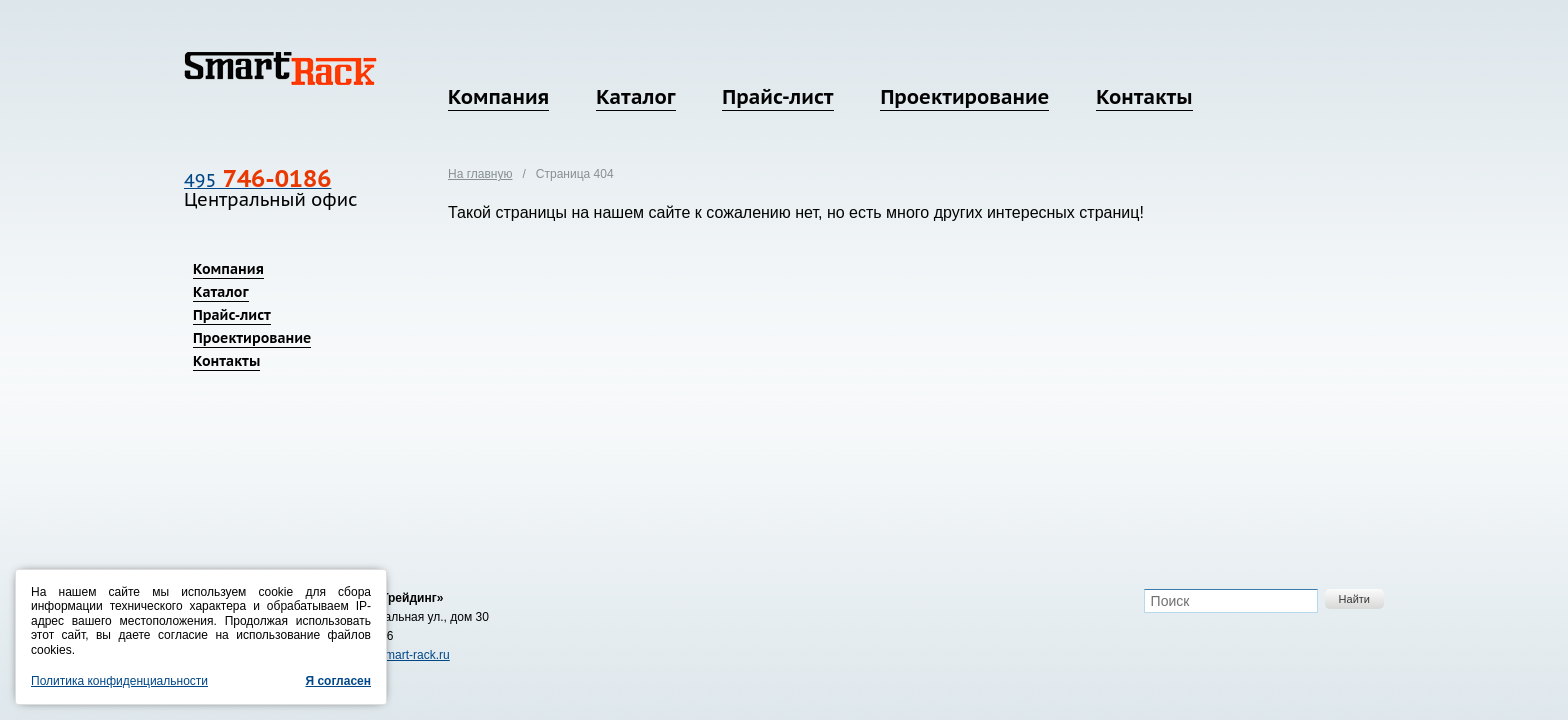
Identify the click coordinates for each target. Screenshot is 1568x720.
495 (257, 180)
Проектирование (964, 97)
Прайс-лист (777, 97)
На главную (480, 174)
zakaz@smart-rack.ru (393, 655)
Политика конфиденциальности (119, 681)
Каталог (635, 97)
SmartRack (280, 68)
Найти (1354, 599)
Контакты (1144, 97)
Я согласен (338, 681)
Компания (498, 97)
